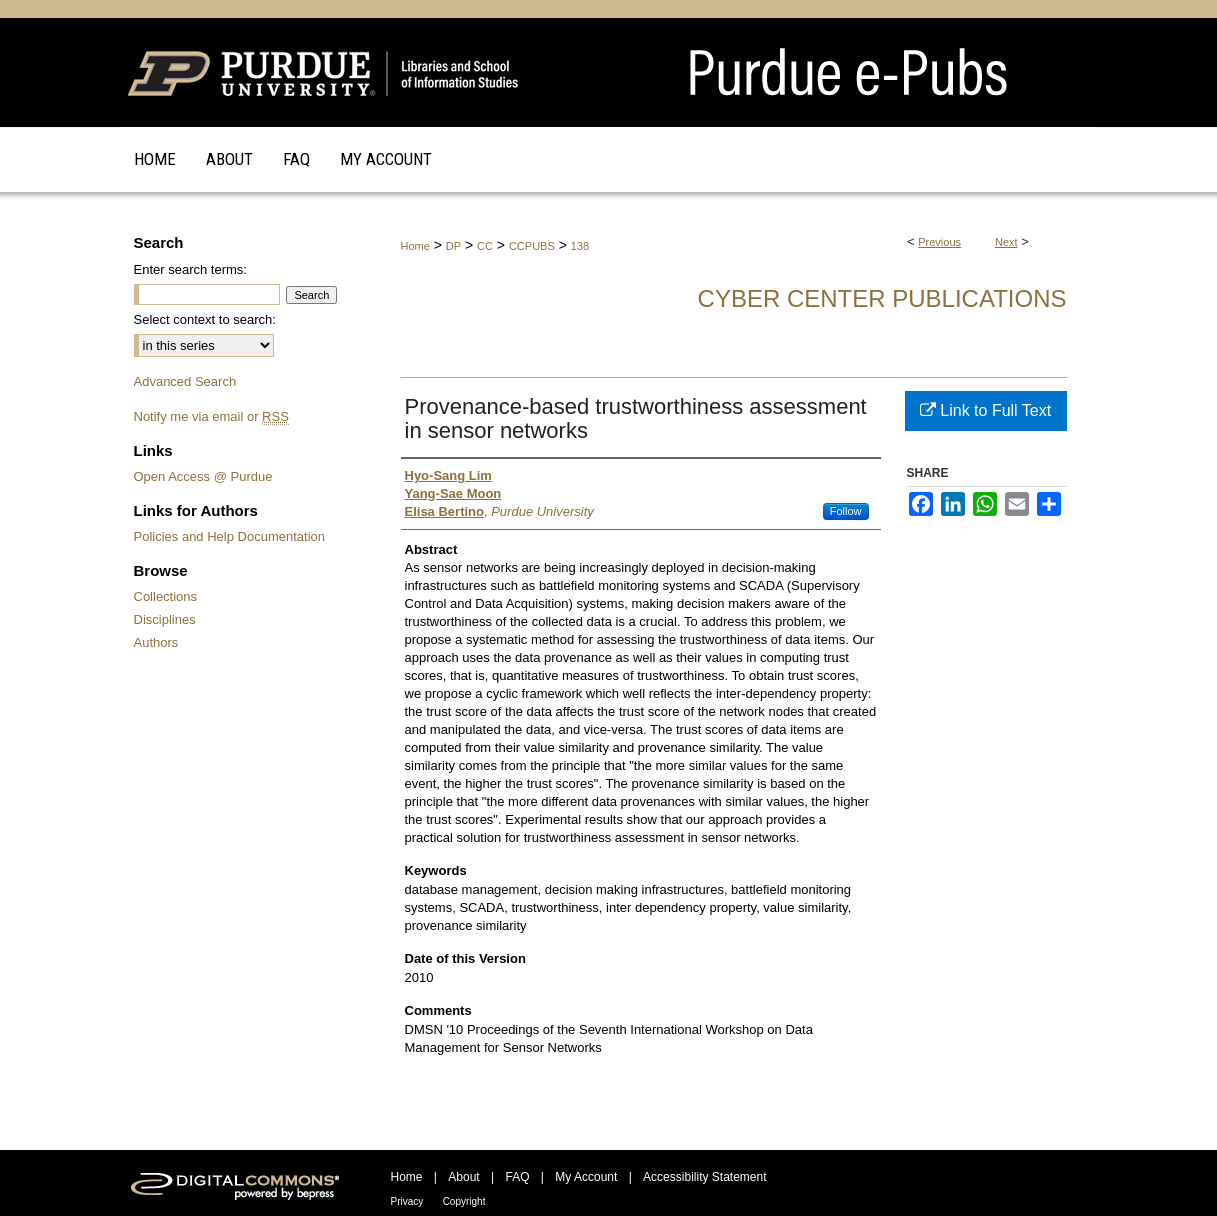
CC (485, 246)
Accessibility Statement (704, 1177)
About (463, 1177)
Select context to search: (205, 319)
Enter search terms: (190, 269)
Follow (846, 511)
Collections (166, 596)
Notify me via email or (211, 416)
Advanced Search (185, 381)
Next (1006, 242)
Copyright (464, 1201)
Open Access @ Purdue (203, 476)
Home (415, 246)
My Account (586, 1177)
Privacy (407, 1201)
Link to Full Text (985, 410)
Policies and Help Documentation (230, 536)
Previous (939, 242)
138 (580, 246)
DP (453, 246)
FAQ (517, 1177)
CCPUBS (532, 246)
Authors (156, 642)
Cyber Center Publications (882, 298)
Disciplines (165, 619)
